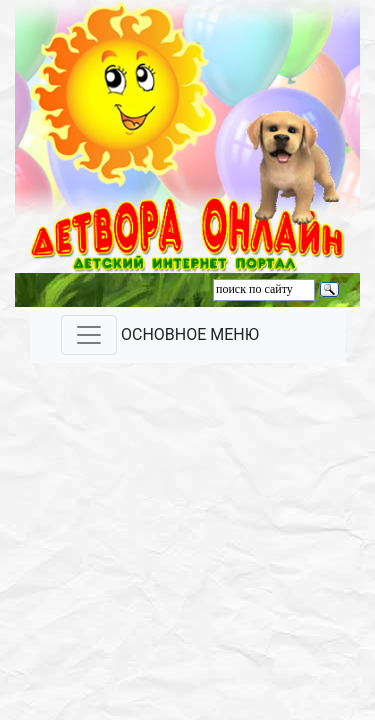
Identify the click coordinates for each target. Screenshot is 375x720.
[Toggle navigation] (89, 335)
